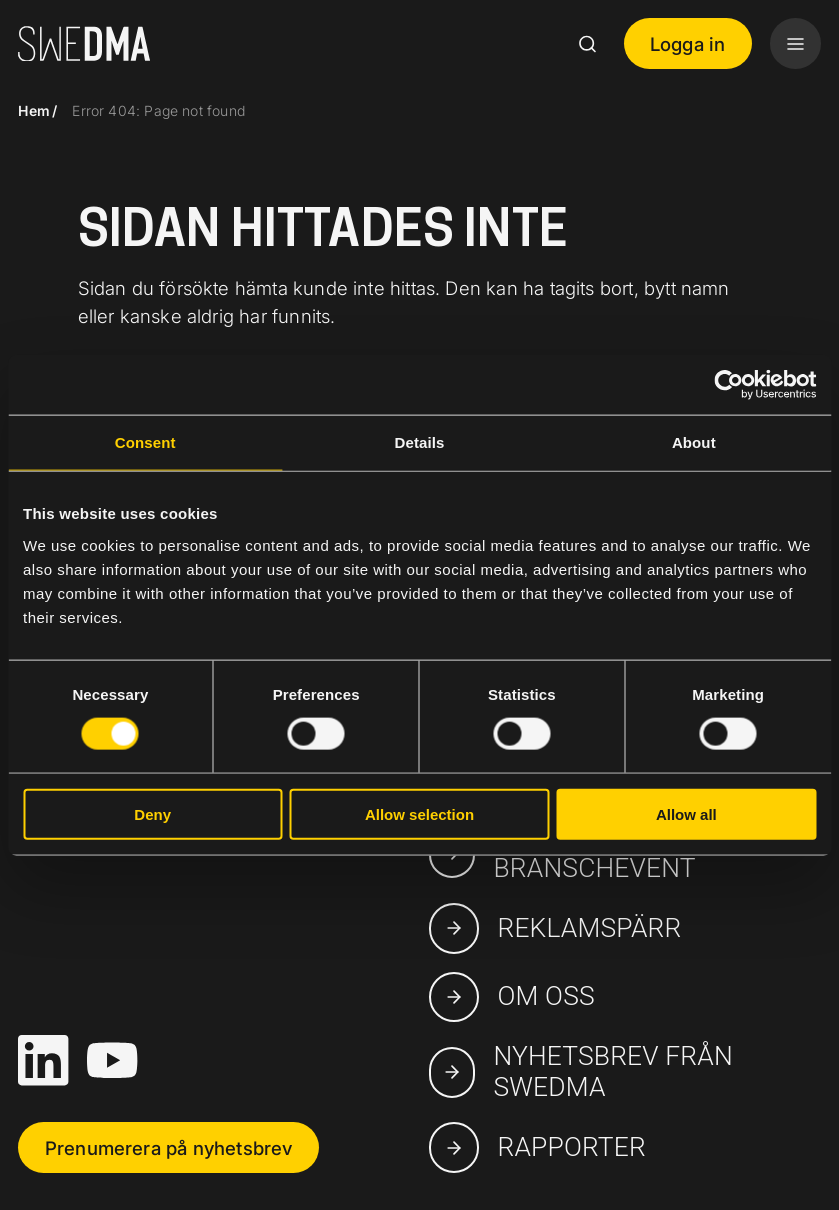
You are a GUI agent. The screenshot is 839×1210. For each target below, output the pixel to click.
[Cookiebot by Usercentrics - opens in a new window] (728, 385)
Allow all (686, 813)
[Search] (587, 44)
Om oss (512, 997)
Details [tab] (420, 442)
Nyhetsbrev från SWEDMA (581, 1072)
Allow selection (419, 813)
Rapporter (537, 1147)
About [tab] (694, 442)
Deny (152, 813)
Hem (34, 110)
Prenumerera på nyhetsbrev (169, 1148)
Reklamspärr (555, 928)
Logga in (688, 44)
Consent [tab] (145, 442)
